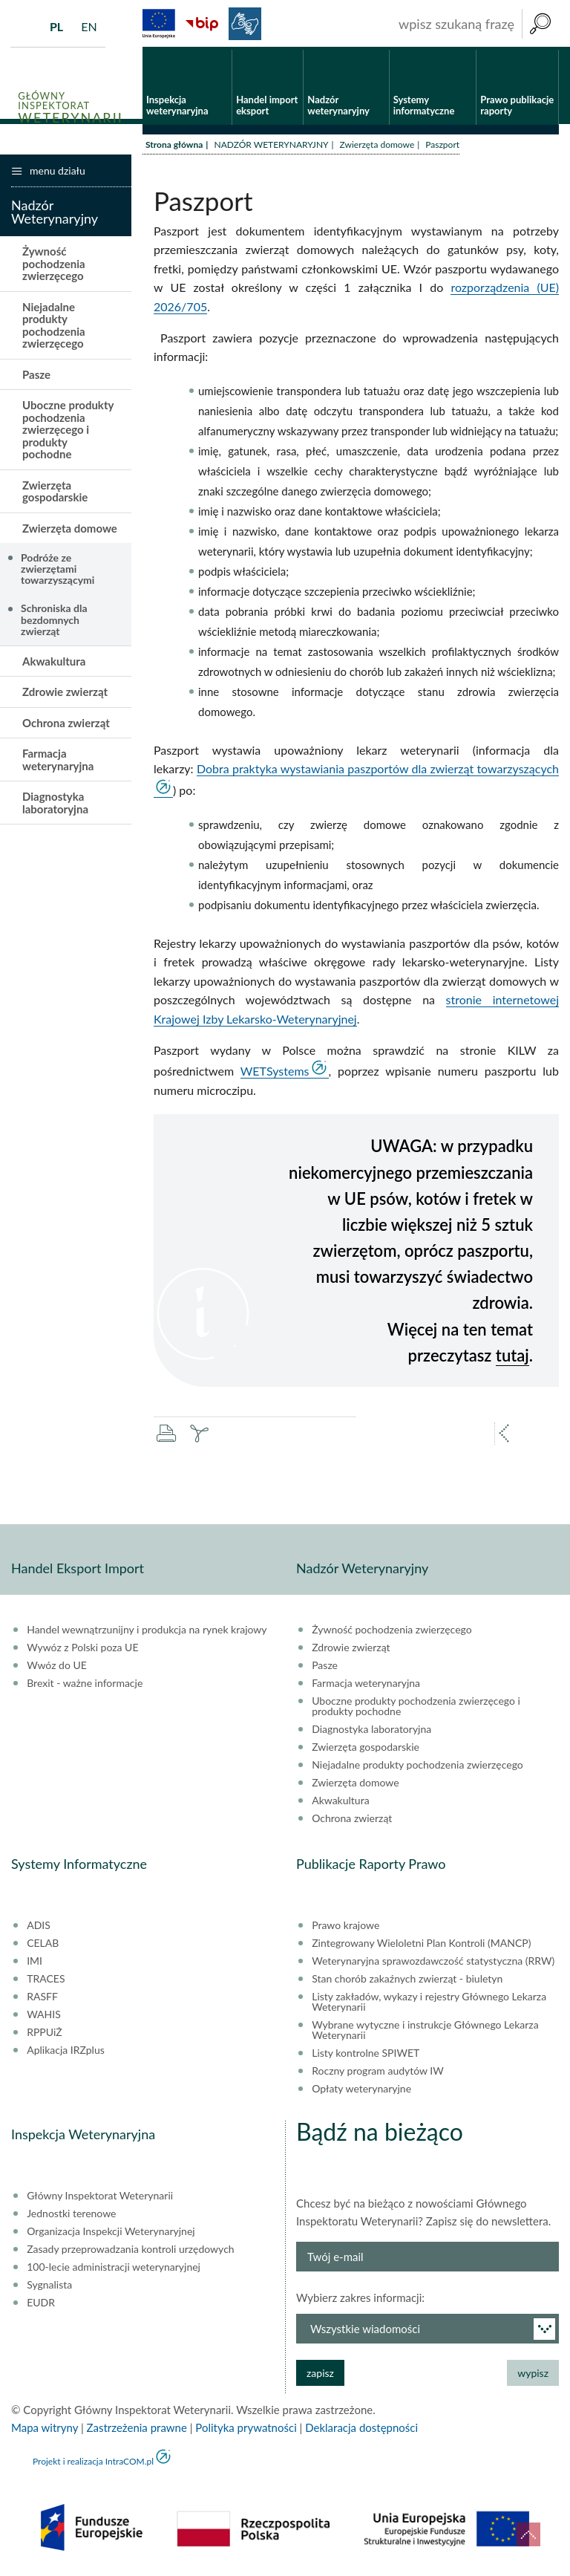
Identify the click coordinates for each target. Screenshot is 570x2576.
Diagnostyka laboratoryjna (55, 805)
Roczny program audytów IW (378, 2073)
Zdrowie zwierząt (65, 693)
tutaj (512, 1357)
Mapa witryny (44, 2429)
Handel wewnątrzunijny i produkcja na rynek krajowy (146, 1632)
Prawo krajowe (345, 1927)
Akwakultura (53, 662)
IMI (34, 1963)
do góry (528, 2534)
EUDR (41, 2305)
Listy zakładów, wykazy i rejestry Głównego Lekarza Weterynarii (429, 2004)
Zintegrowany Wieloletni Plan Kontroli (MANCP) (421, 1945)
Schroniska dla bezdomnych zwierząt (54, 622)
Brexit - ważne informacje (84, 1685)
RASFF (42, 1999)
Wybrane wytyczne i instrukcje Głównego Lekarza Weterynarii (425, 2032)
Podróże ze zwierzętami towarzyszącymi (57, 570)
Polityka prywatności (245, 2429)
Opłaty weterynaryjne (361, 2091)
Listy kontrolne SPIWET (365, 2055)
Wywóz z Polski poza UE (82, 1650)
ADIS (38, 1927)
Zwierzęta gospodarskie (55, 494)
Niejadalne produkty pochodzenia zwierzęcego (53, 327)
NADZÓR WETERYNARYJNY (271, 146)
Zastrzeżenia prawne (137, 2429)
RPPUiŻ (44, 2034)
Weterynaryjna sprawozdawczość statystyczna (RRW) (433, 1963)
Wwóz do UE (57, 1667)
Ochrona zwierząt (66, 724)
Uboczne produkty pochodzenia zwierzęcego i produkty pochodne (68, 431)
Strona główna (174, 146)
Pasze (36, 376)
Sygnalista (49, 2287)
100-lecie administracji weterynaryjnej (113, 2269)
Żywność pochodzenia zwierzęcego (53, 265)
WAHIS (44, 2016)
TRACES (46, 1981)
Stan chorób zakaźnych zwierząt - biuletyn (407, 1981)
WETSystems (274, 1073)
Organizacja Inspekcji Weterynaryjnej (110, 2233)
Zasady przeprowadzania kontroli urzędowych (130, 2251)
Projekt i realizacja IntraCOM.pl (93, 2463)
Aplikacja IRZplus (66, 2052)
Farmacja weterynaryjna (58, 762)
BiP (202, 23)
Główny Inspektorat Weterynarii (100, 2198)
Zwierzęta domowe (377, 146)
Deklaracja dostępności (361, 2429)
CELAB (43, 1945)
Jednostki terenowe (71, 2216)
